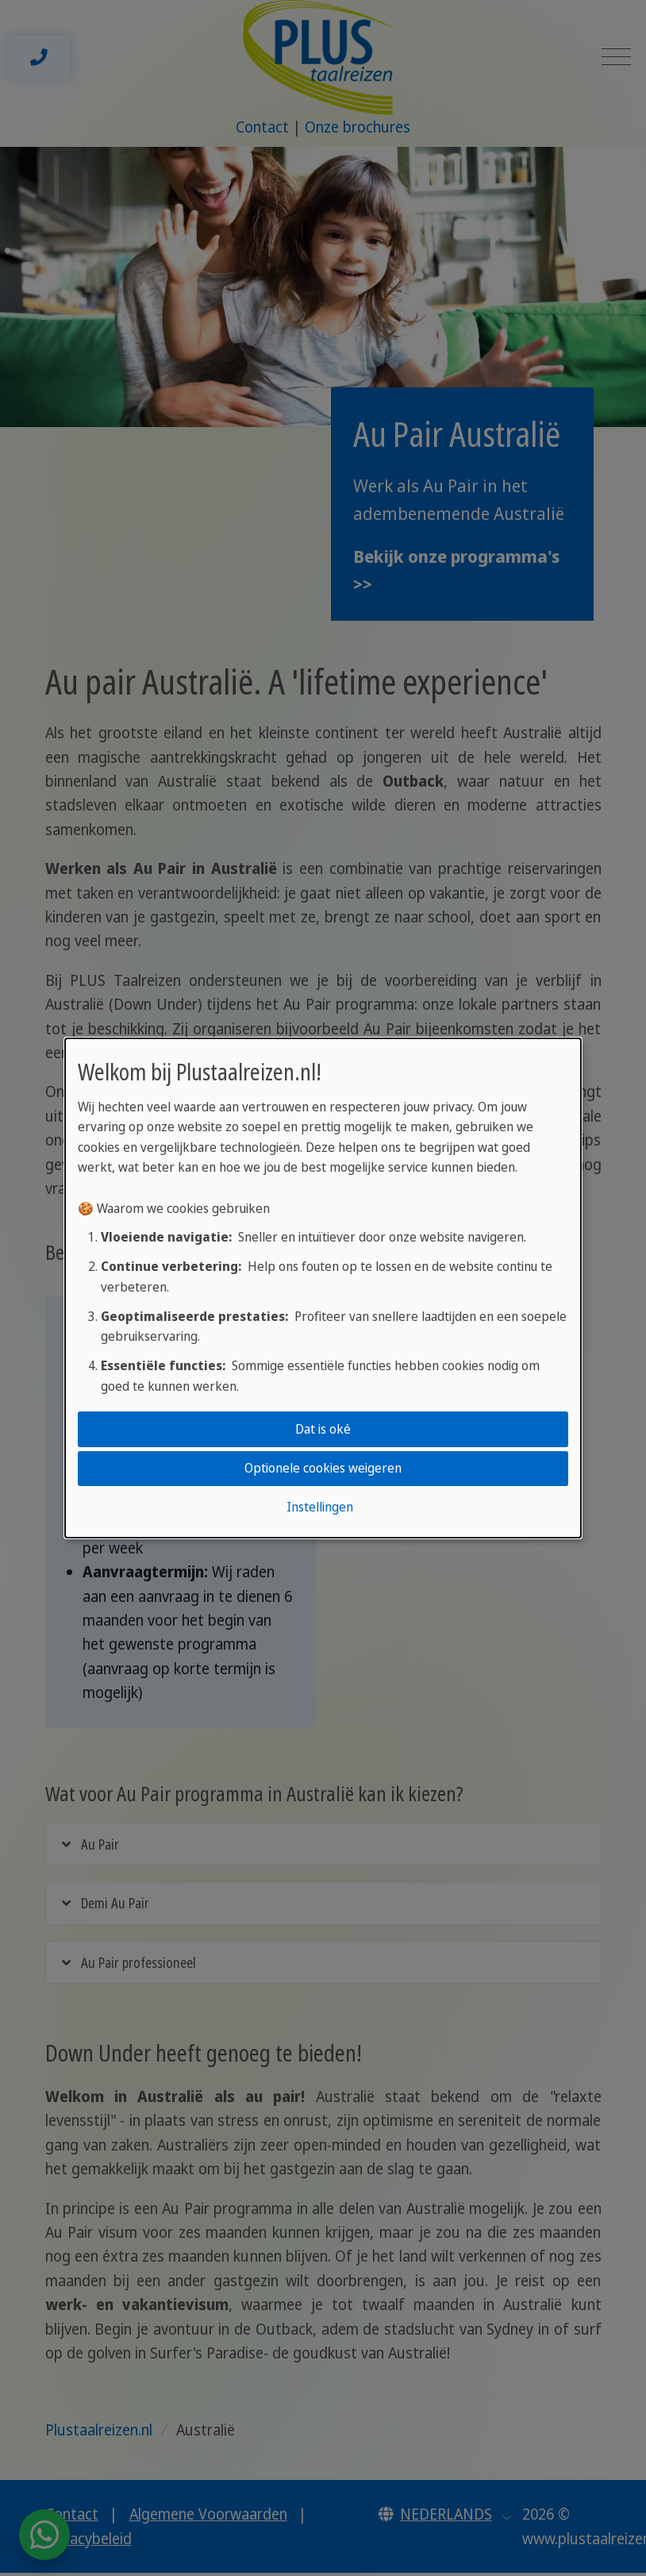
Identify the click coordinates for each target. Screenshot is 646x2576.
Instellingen (319, 1506)
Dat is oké (323, 1429)
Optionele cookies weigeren (323, 1468)
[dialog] (323, 1288)
